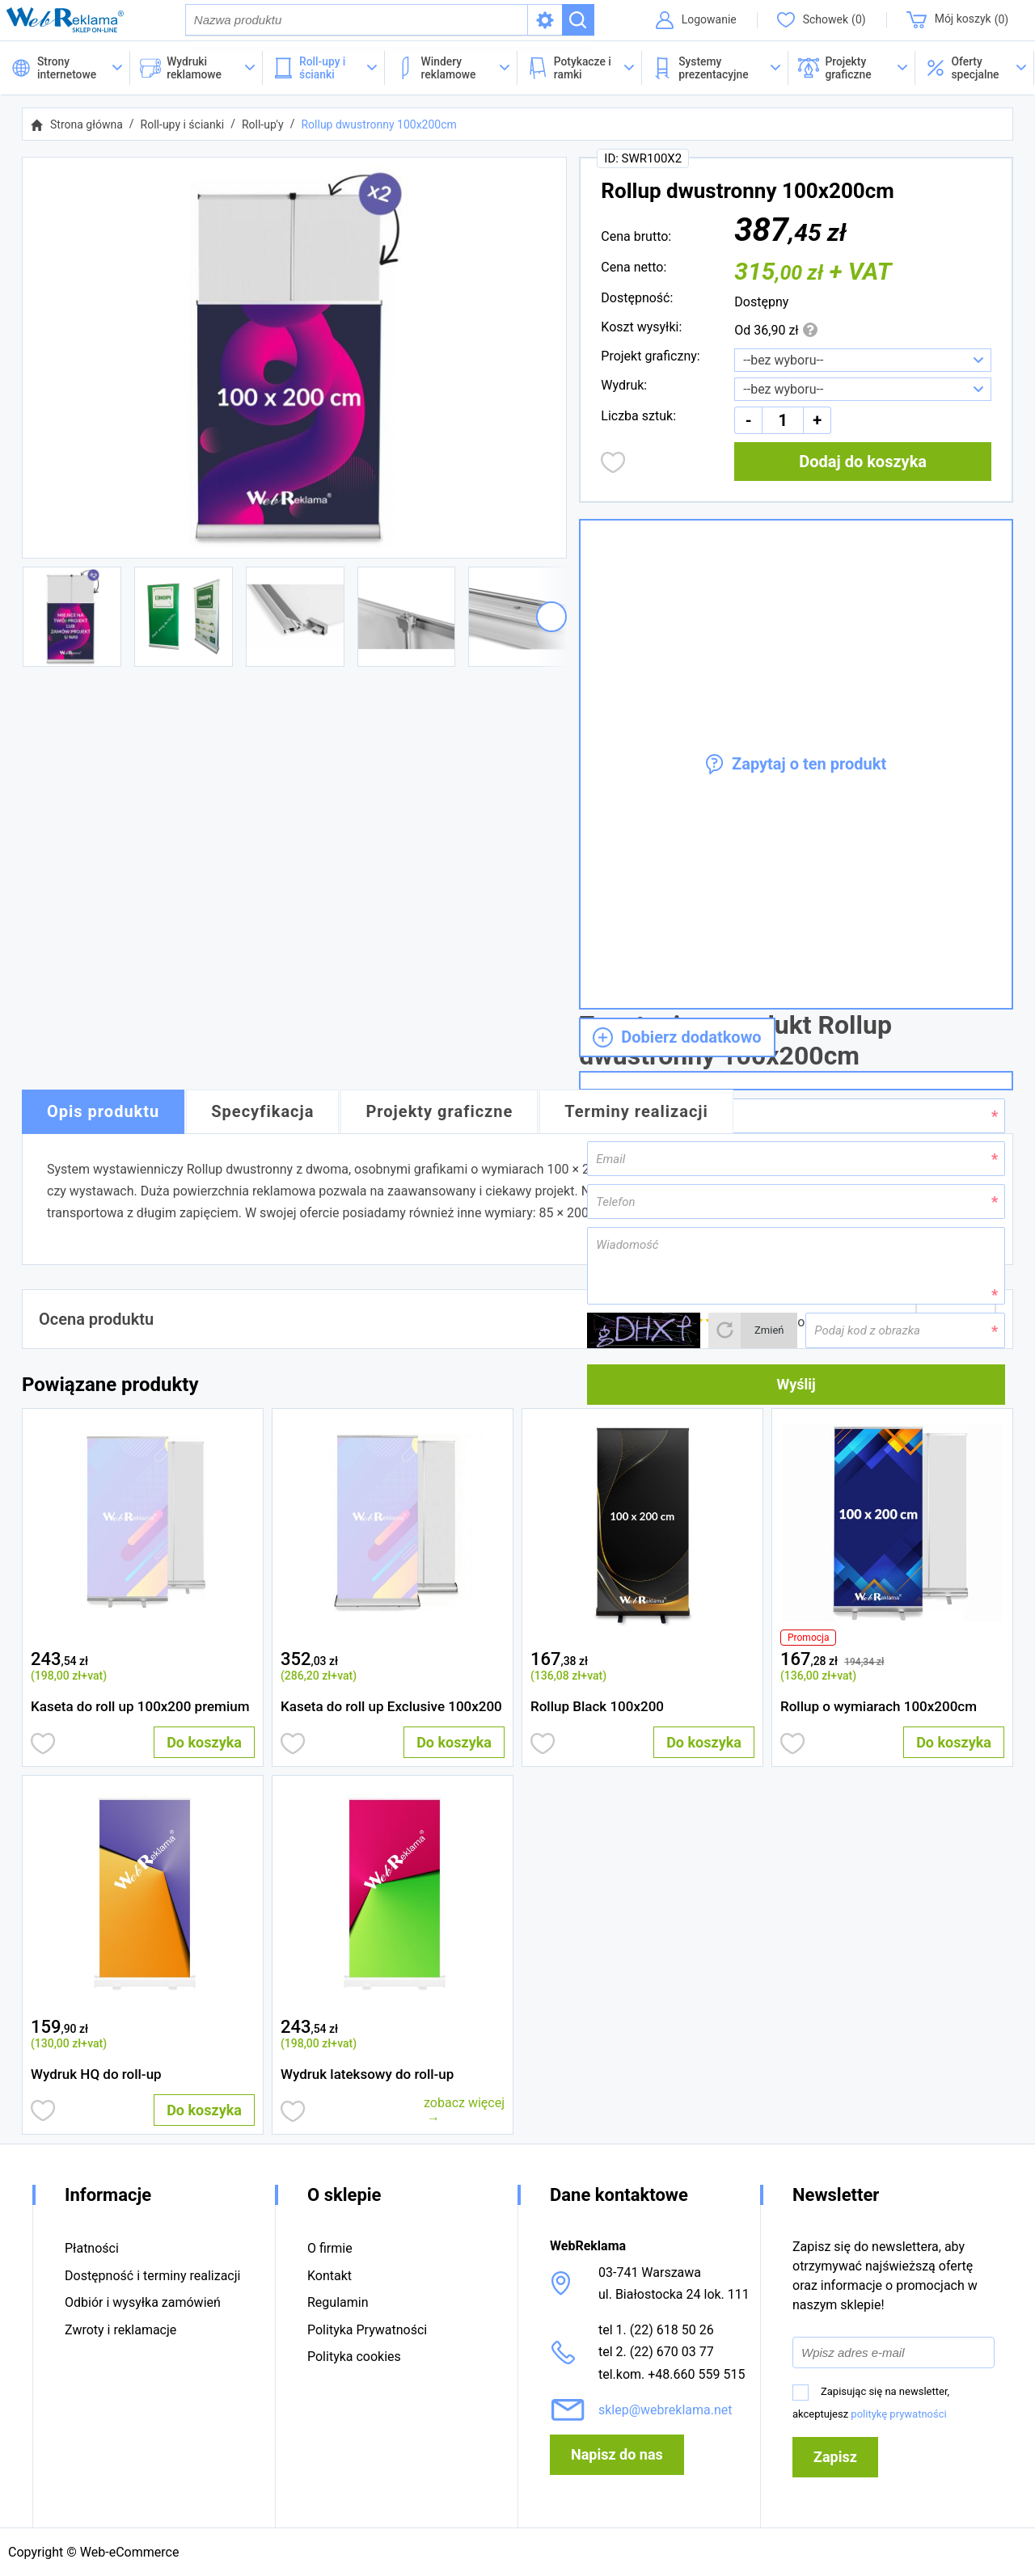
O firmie (330, 2249)
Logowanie (706, 20)
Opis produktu (103, 1114)
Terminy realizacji (636, 1114)
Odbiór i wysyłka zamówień (143, 2303)
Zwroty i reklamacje (120, 2330)
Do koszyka (204, 1744)
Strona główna (86, 126)
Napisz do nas (617, 2454)
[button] (974, 69)
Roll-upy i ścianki (183, 126)
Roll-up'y (263, 126)
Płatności (92, 2249)
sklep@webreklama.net (665, 2410)
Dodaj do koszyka (863, 463)
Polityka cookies (354, 2356)
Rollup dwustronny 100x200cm (378, 126)
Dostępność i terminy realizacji (152, 2275)
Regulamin (338, 2303)
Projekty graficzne (439, 1114)
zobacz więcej (464, 2104)
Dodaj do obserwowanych (613, 463)
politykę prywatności (898, 2414)
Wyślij (796, 1385)
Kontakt (329, 2275)
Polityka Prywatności (367, 2330)
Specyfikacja (262, 1114)
